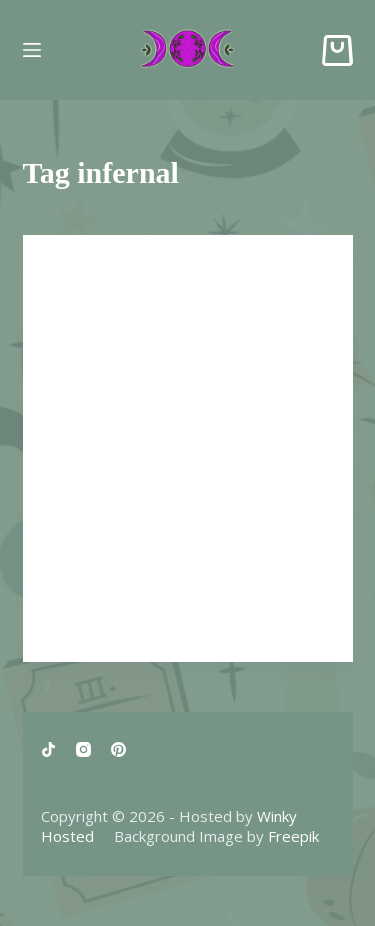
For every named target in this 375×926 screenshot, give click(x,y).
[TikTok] (48, 749)
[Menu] (32, 50)
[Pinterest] (118, 749)
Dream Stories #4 (132, 316)
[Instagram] (83, 749)
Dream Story (94, 274)
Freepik (293, 836)
